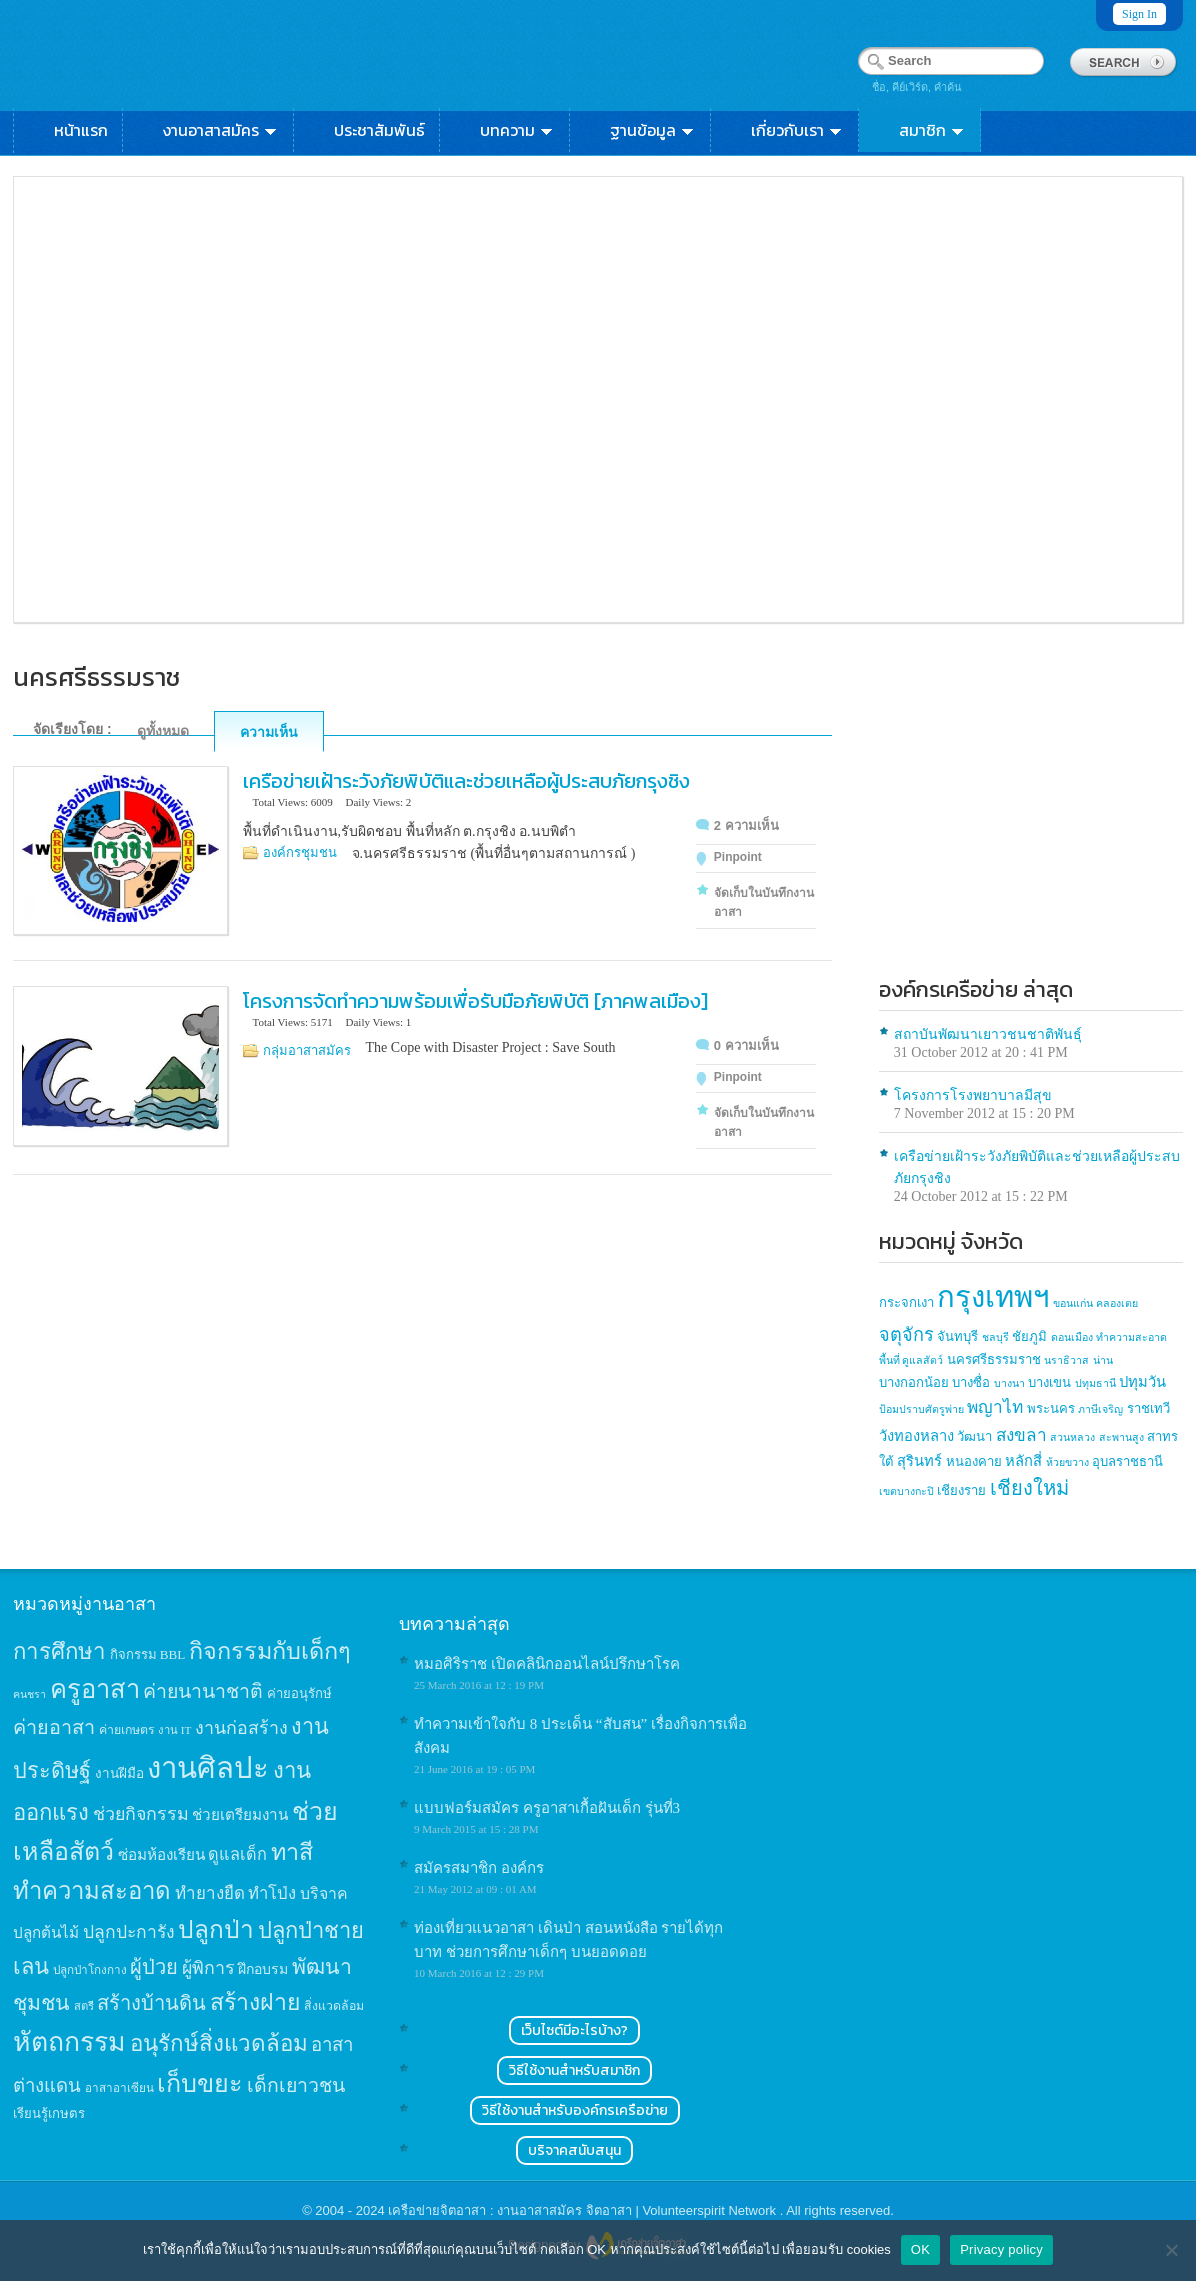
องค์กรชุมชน (300, 852)
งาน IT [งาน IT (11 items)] (174, 1730)
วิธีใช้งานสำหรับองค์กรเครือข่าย (575, 2110)
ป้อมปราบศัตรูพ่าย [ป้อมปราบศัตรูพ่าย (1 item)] (921, 1409)
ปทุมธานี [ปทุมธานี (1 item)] (1095, 1383)
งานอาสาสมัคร (221, 130)
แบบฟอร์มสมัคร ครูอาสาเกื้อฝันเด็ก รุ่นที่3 (547, 1808)
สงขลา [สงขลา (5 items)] (1021, 1435)
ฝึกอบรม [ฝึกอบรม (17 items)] (263, 1969)
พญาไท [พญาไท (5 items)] (995, 1407)
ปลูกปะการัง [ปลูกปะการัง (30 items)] (129, 1932)
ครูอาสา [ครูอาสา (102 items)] (95, 1689)
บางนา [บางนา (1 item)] (1009, 1383)
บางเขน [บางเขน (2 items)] (1049, 1382)
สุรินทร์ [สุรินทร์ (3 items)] (919, 1461)
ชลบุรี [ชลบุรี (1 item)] (995, 1337)
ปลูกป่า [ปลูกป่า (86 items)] (216, 1929)
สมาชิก (932, 130)
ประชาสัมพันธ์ (379, 130)
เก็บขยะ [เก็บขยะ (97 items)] (200, 2083)
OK (920, 2249)
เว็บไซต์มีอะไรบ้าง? (574, 2030)
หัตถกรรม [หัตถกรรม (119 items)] (69, 2042)
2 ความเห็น (746, 825)
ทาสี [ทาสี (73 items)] (292, 1852)
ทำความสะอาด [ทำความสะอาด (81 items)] (92, 1891)
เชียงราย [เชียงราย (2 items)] (961, 1490)
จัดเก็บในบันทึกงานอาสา (764, 902)
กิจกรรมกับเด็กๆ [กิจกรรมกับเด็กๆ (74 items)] (270, 1651)
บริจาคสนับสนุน (574, 2150)
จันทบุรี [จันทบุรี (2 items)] (957, 1336)
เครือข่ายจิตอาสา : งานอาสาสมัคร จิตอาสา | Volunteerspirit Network (583, 2210)
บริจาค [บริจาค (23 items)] (324, 1893)
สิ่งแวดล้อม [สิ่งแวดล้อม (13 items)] (334, 2006)
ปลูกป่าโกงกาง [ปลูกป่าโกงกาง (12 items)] (90, 1970)
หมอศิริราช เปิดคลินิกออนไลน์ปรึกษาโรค (547, 1664)
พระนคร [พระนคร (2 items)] (1051, 1408)
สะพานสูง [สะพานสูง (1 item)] (1121, 1437)
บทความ (517, 130)
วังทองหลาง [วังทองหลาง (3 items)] (916, 1436)
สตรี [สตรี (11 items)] (84, 2006)
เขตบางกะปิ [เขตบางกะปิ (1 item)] (906, 1491)
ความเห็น (269, 732)
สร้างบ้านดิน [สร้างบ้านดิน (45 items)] (151, 2003)
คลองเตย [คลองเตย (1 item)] (1117, 1303)
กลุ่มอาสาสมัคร (307, 1050)
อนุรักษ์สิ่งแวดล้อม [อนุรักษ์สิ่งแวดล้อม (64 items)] (219, 2043)
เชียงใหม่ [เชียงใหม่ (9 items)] (1029, 1488)
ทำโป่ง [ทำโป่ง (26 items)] (272, 1893)
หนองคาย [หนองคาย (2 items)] (974, 1461)
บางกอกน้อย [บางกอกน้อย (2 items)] (914, 1382)
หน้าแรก (81, 130)
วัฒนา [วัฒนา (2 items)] (974, 1436)
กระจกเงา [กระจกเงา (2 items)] (906, 1302)
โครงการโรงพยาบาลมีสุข (973, 1095)
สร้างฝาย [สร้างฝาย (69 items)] (255, 2002)
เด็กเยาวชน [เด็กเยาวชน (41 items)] (296, 2085)
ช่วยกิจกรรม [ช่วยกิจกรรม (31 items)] (141, 1814)
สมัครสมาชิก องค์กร (479, 1868)
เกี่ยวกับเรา (797, 130)
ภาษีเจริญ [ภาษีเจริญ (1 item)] (1100, 1409)
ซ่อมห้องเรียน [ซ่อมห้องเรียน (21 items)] (161, 1854)
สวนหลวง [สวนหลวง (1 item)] (1072, 1437)
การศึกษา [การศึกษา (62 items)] (59, 1651)
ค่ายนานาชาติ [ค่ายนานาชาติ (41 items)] (203, 1691)
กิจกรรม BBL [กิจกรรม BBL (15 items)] (148, 1654)
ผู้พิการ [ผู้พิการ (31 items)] (208, 1968)
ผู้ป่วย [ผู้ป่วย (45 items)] (154, 1967)
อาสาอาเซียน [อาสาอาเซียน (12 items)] (119, 2088)
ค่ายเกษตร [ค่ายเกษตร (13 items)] (127, 1730)
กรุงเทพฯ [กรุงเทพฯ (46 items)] (993, 1297)
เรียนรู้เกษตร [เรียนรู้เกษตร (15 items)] (49, 2113)
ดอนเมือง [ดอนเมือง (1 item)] (1072, 1337)
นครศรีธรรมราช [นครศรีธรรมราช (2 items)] (994, 1359)
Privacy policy (1001, 2249)
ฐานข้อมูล (653, 130)
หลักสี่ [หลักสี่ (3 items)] (1023, 1461)
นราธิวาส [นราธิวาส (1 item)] (1066, 1360)
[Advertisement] (1031, 823)
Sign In (1139, 14)
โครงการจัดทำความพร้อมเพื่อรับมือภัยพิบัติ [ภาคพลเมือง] (475, 1001)
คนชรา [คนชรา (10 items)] (29, 1694)
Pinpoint (738, 857)
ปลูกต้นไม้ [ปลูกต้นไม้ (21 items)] (46, 1932)
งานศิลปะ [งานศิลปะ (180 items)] (208, 1768)
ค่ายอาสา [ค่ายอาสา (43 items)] (54, 1727)
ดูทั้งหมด (163, 731)
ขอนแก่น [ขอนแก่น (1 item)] (1073, 1303)
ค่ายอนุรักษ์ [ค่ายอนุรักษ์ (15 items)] (299, 1693)
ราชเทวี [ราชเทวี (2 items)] (1148, 1408)
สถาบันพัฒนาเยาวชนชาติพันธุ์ (988, 1034)
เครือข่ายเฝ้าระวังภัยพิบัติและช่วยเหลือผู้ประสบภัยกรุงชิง (466, 781)
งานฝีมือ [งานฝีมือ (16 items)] (119, 1773)
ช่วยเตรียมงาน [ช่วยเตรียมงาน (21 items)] (240, 1814)
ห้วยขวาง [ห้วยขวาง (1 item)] (1067, 1462)
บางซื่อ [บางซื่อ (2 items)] (971, 1382)
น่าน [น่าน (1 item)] (1103, 1360)
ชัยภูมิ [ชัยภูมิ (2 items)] (1029, 1336)
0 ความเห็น (746, 1045)
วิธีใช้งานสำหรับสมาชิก (574, 2070)
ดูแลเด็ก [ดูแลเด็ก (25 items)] (237, 1854)
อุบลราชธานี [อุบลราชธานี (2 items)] (1127, 1461)
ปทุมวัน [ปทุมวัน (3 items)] (1142, 1382)
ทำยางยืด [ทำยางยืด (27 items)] (210, 1893)
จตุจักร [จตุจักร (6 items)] (906, 1335)
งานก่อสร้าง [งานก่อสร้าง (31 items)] (241, 1728)
